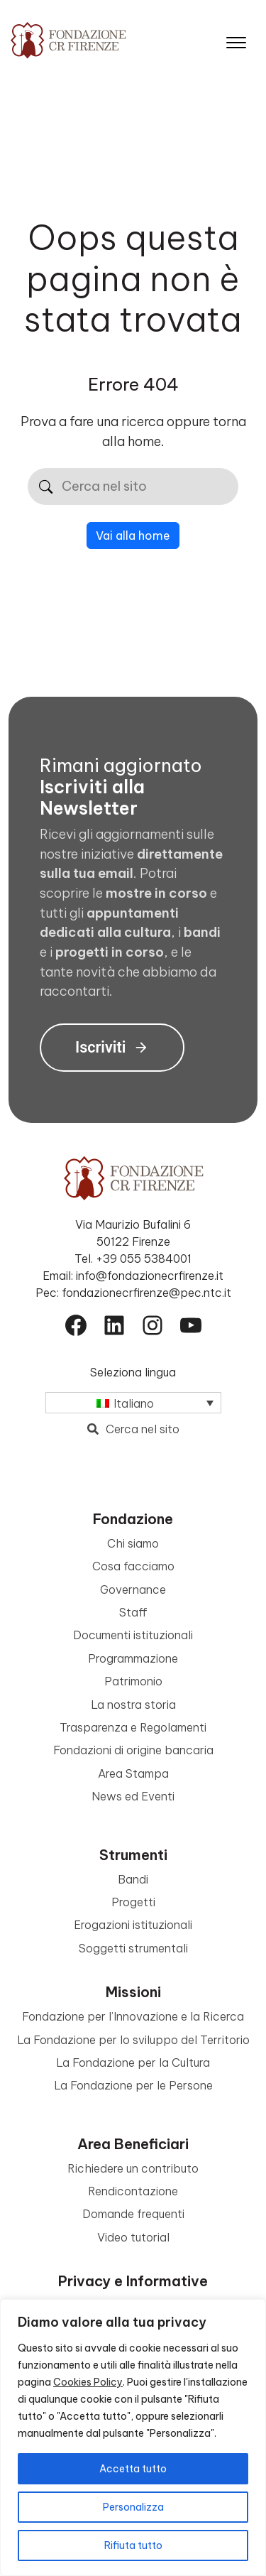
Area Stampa (133, 1773)
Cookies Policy (88, 2382)
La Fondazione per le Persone (133, 2085)
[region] (133, 2437)
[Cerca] (45, 487)
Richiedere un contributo (133, 2168)
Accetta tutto (133, 2468)
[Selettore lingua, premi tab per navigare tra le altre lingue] (133, 1402)
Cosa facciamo (133, 1566)
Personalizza (133, 2507)
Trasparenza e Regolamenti (133, 1727)
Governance (133, 1589)
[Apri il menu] (236, 39)
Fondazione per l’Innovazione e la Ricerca (133, 2016)
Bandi (133, 1879)
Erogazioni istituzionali (133, 1925)
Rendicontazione (133, 2191)
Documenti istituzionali (133, 1635)
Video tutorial (133, 2237)
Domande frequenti (133, 2214)
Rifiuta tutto (133, 2545)
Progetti (133, 1902)
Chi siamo (133, 1543)
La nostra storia (133, 1704)
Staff (133, 1612)
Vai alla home (133, 535)
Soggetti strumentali (133, 1948)
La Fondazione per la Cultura (133, 2062)
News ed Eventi (133, 1796)
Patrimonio (133, 1681)
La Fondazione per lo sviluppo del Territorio (133, 2040)
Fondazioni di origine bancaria (133, 1750)
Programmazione (133, 1658)
